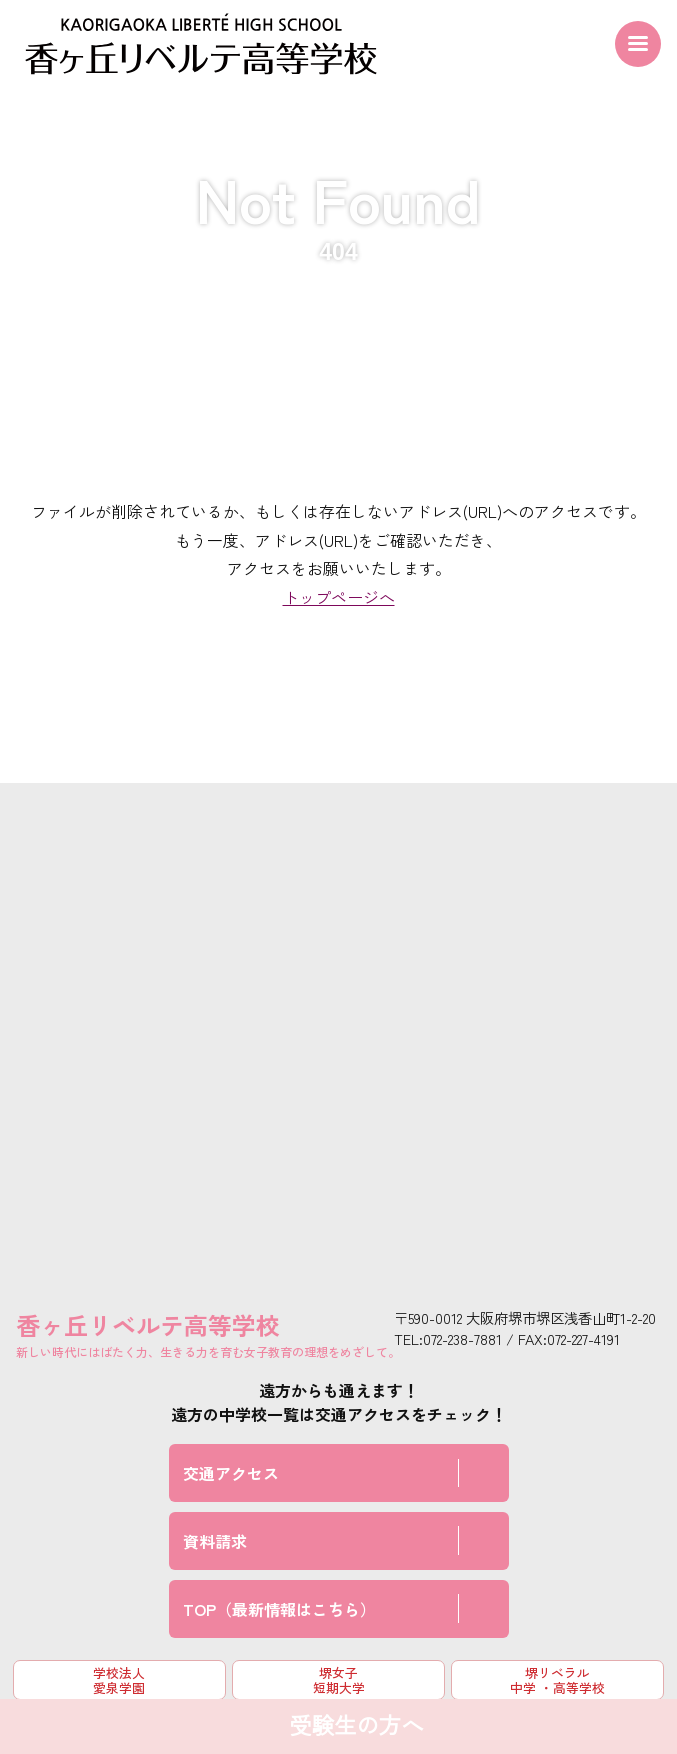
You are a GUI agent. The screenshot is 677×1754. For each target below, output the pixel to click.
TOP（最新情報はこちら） (279, 1609)
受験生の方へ (356, 1726)
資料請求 (215, 1541)
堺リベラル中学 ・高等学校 (557, 1680)
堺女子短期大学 (339, 1680)
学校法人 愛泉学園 (119, 1680)
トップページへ (339, 597)
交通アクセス (231, 1473)
